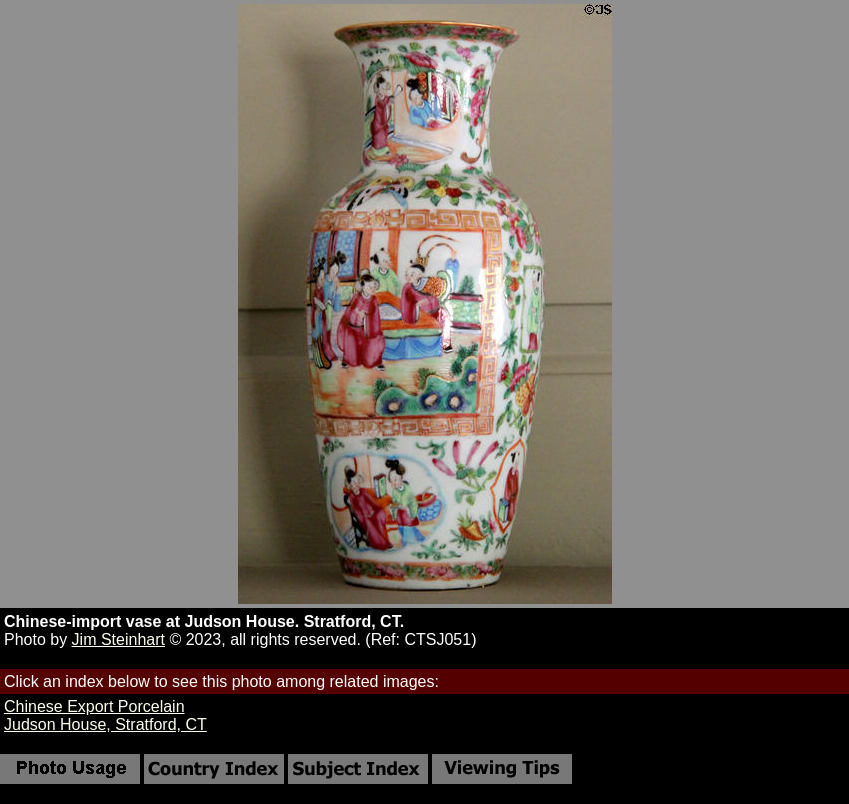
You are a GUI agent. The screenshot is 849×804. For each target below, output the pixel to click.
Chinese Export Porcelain (94, 706)
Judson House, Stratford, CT (105, 724)
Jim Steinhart (118, 639)
